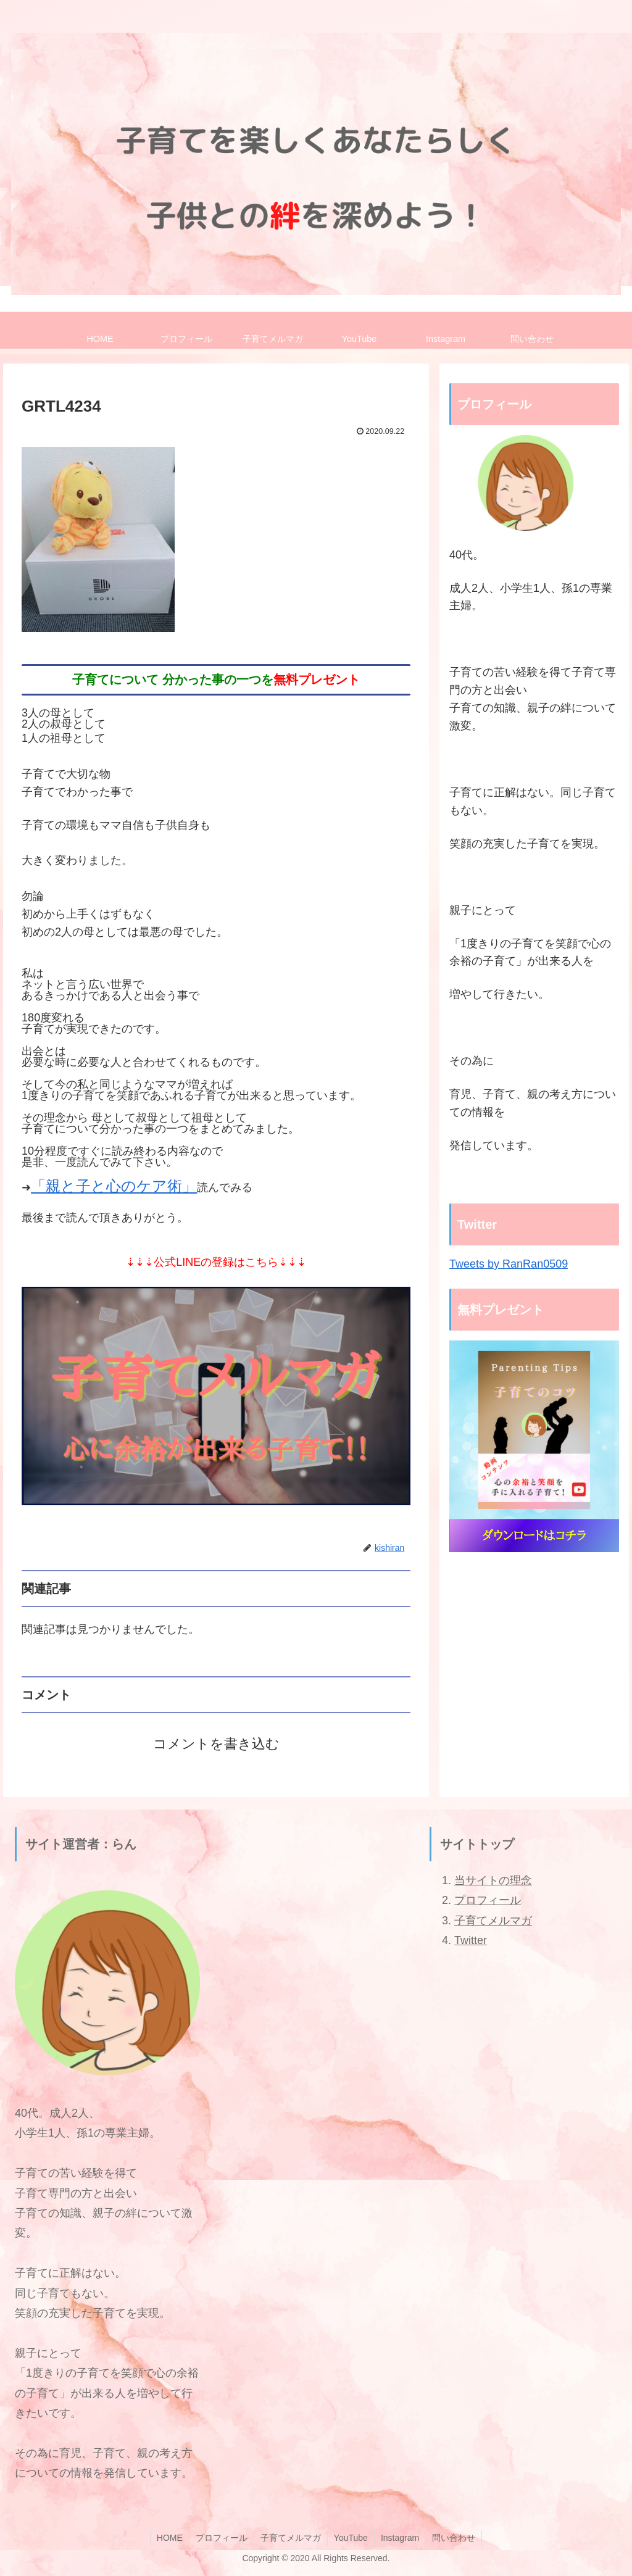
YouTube (351, 2538)
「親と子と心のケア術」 (114, 1186)
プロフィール (487, 1900)
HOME (170, 2538)
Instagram (400, 2538)
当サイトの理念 (493, 1880)
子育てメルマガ (493, 1920)
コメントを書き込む (216, 1743)
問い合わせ (453, 2538)
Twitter (470, 1940)
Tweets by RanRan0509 (508, 1264)
